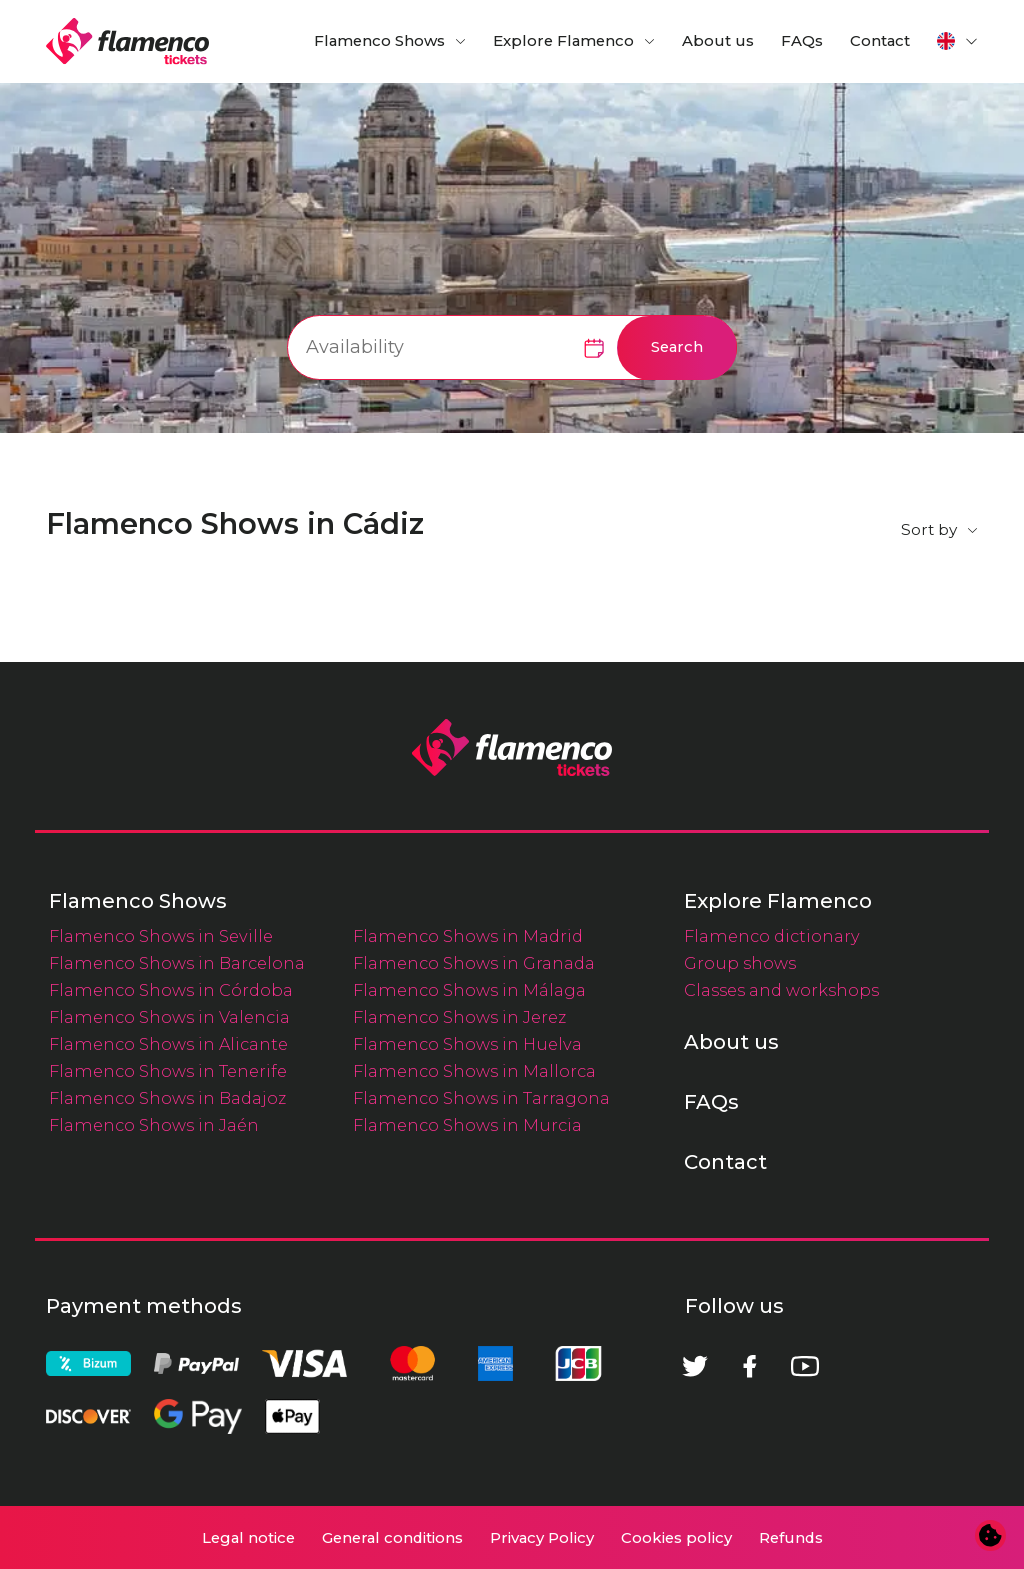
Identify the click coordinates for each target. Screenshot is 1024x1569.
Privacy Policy (542, 1538)
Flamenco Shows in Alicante (168, 1044)
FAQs (802, 41)
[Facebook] (750, 1366)
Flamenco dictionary (772, 936)
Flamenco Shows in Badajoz (167, 1098)
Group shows (740, 963)
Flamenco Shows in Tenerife (168, 1071)
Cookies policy (676, 1538)
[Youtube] (805, 1366)
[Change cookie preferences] (991, 1536)
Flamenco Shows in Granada (474, 963)
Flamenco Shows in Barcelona (177, 963)
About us (718, 41)
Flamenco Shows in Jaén (154, 1125)
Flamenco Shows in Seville (161, 936)
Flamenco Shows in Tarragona (481, 1098)
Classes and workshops (781, 990)
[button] (958, 41)
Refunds (791, 1538)
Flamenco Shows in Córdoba (171, 990)
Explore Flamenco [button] (563, 41)
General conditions (392, 1538)
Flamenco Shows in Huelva (467, 1044)
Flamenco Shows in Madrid (468, 936)
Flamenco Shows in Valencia (169, 1017)
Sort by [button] (929, 529)
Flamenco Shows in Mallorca (474, 1071)
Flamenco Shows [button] (379, 41)
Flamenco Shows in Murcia (467, 1125)
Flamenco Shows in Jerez (459, 1017)
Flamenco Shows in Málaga (469, 990)
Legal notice (248, 1538)
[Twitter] (695, 1366)
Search (677, 347)
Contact (880, 41)
